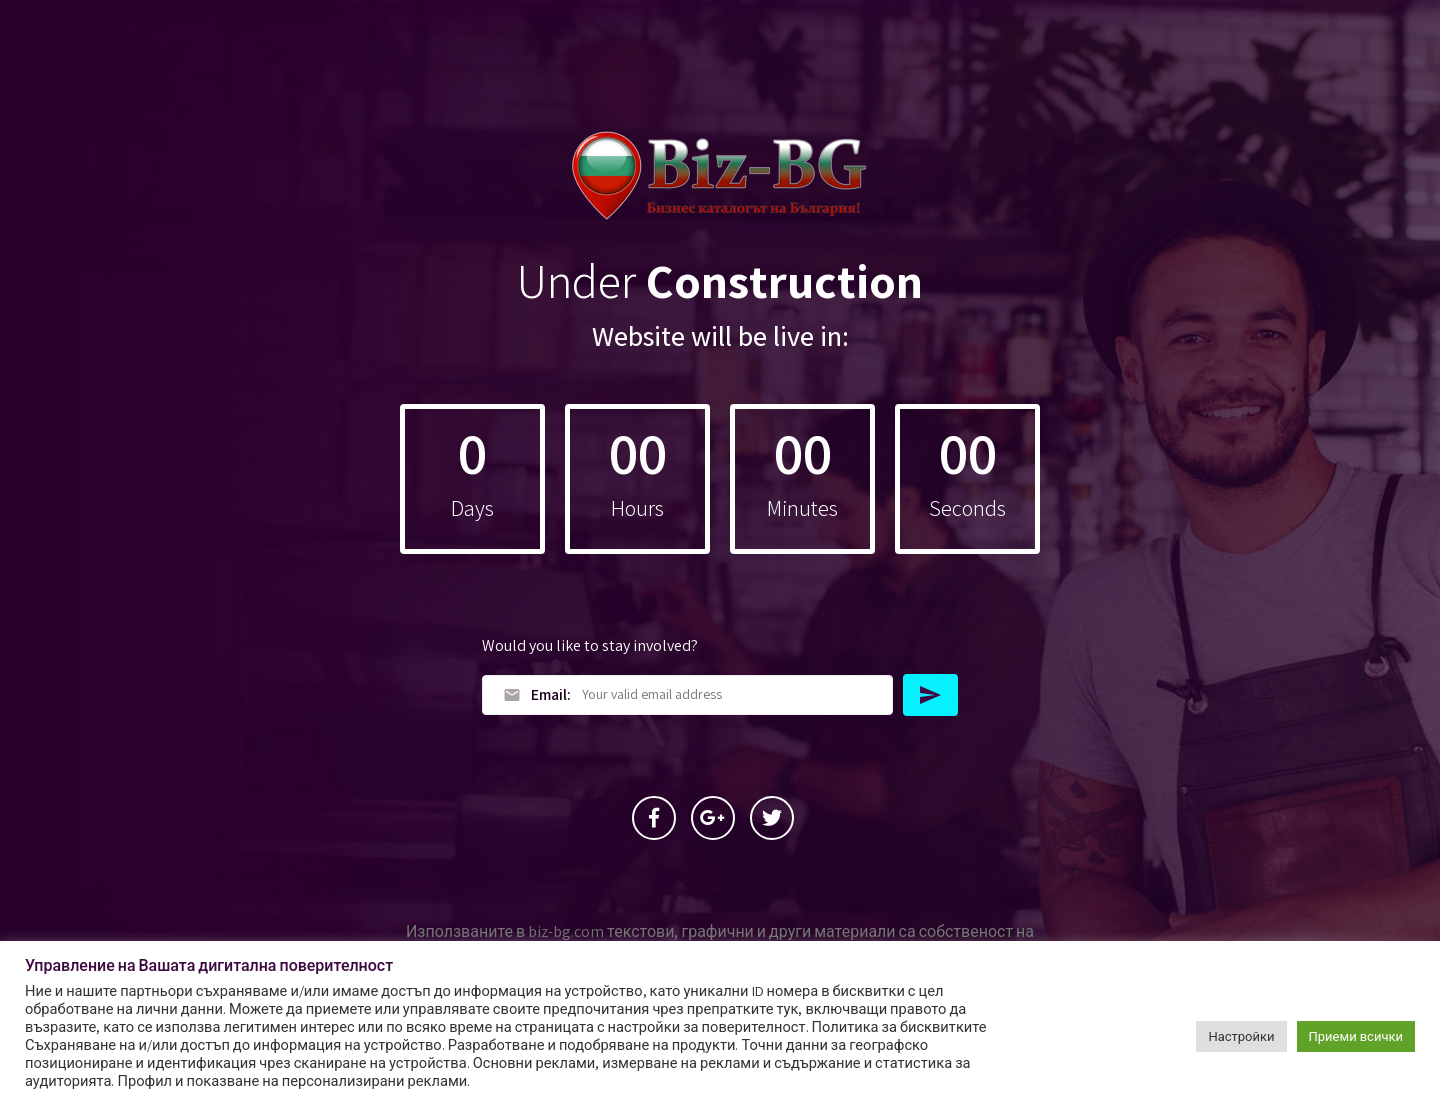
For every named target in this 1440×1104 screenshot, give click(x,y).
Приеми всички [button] (1356, 1036)
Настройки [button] (1241, 1036)
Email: (537, 694)
